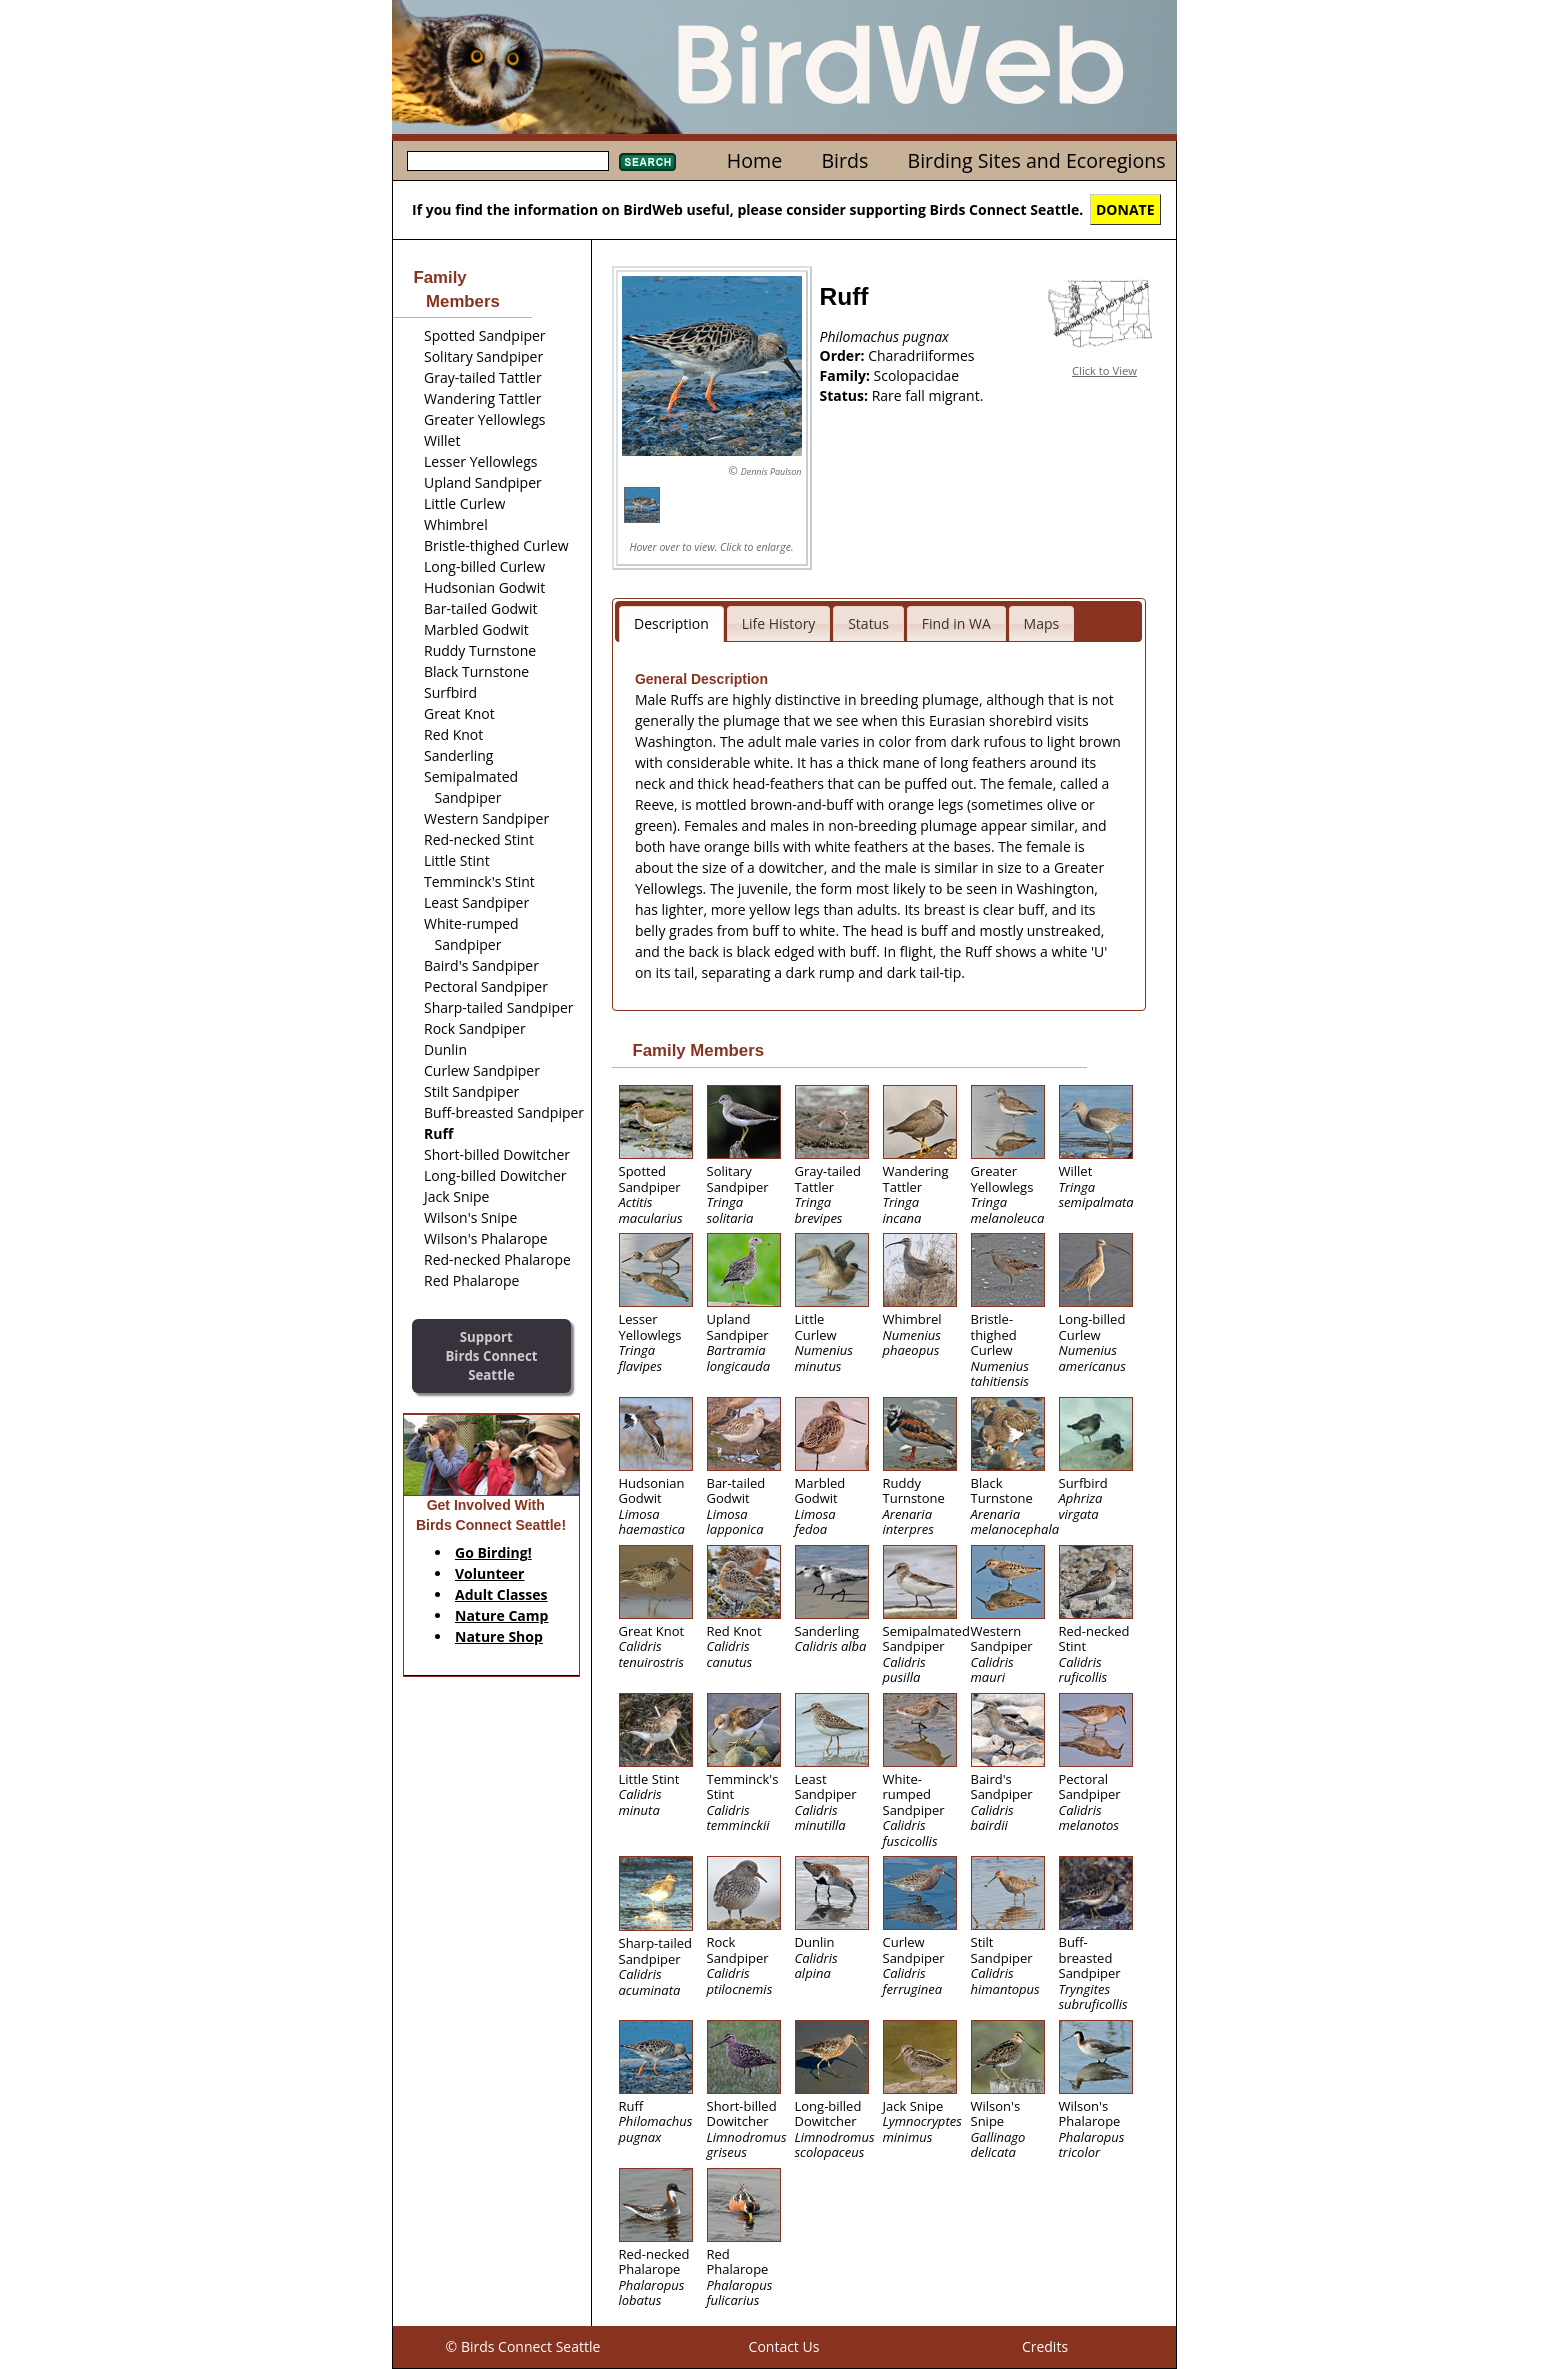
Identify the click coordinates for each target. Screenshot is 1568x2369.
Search (647, 162)
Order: (844, 355)
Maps (1042, 623)
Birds (844, 160)
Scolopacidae (917, 375)
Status (868, 623)
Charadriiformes (921, 355)
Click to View (1104, 370)
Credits (1045, 2346)
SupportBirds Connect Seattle (491, 1355)
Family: (847, 375)
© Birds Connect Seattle (523, 2346)
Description (671, 623)
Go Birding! (493, 1552)
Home (754, 160)
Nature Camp (501, 1615)
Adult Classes (501, 1594)
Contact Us (784, 2346)
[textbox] (508, 161)
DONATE (1125, 209)
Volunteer (489, 1573)
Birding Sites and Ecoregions (1037, 160)
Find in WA (956, 623)
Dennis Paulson (771, 471)
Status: (846, 395)
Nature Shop (499, 1636)
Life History (779, 623)
